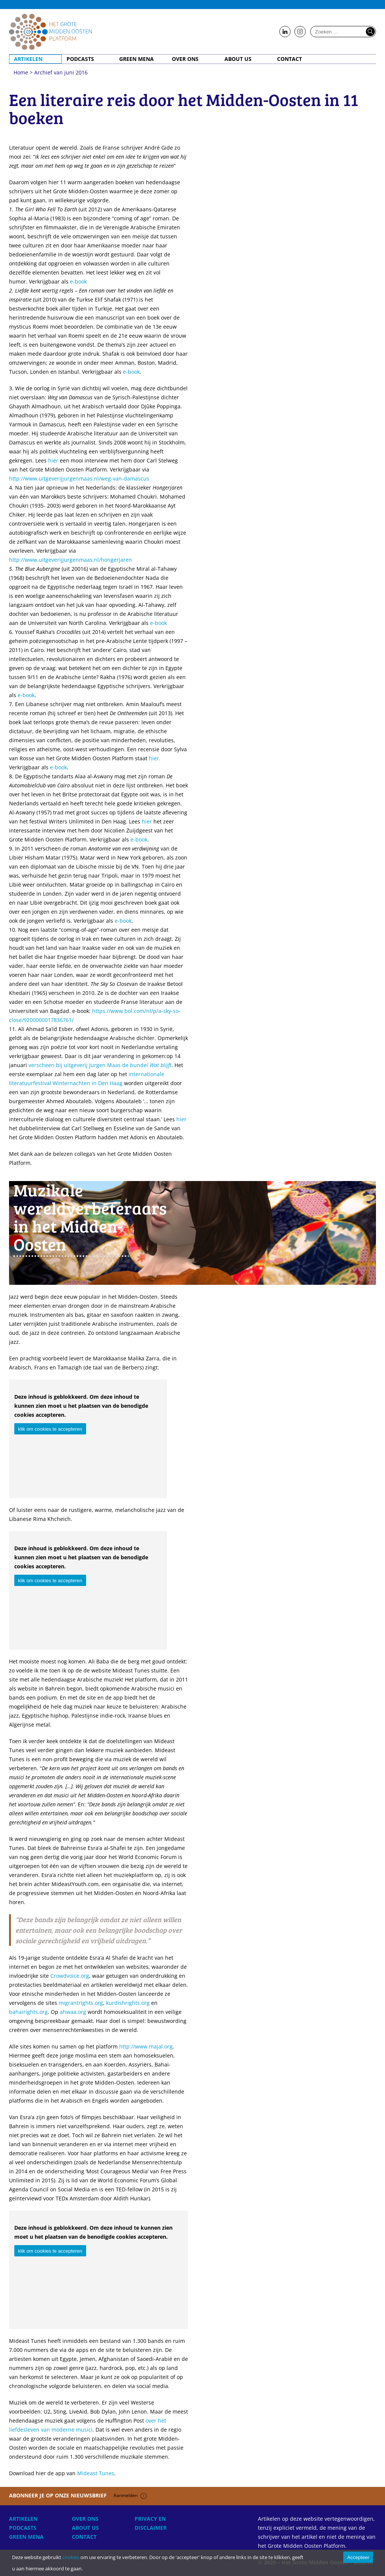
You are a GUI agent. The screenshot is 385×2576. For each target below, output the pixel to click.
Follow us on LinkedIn (285, 32)
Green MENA (136, 59)
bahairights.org (28, 2011)
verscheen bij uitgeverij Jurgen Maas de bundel (100, 1065)
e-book (78, 281)
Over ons (185, 59)
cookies (70, 2557)
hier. (155, 758)
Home (50, 32)
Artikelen (28, 59)
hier (53, 460)
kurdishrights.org (128, 2002)
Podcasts (80, 59)
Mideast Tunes (95, 2473)
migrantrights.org (81, 2002)
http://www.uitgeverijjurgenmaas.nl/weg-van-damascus (79, 478)
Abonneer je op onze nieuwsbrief (78, 2495)
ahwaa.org (73, 2011)
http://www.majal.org (146, 2046)
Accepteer (358, 2557)
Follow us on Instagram (300, 32)
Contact (289, 59)
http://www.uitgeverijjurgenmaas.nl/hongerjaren (70, 559)
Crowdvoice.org (69, 1975)
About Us (238, 59)
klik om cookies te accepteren (50, 1429)
